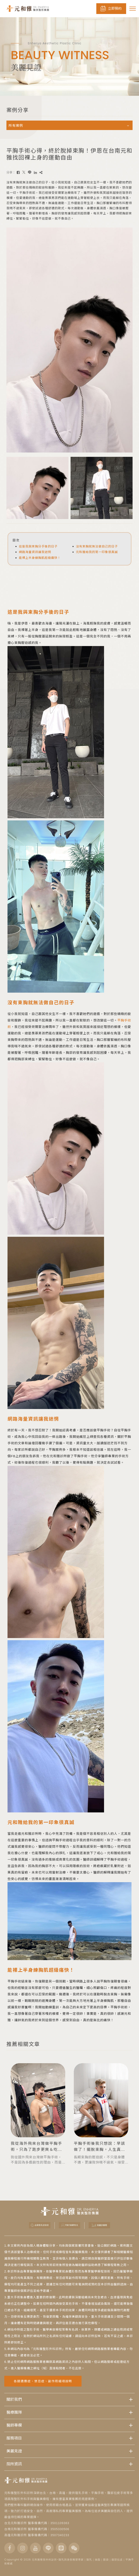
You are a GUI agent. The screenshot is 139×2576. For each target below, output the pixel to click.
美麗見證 (14, 2451)
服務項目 (14, 2438)
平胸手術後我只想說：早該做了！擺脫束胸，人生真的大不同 (99, 2147)
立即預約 (111, 9)
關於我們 (14, 2399)
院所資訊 (14, 2464)
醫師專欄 (14, 2425)
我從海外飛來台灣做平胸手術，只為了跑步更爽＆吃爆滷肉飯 (36, 2147)
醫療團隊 (14, 2412)
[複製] (41, 172)
